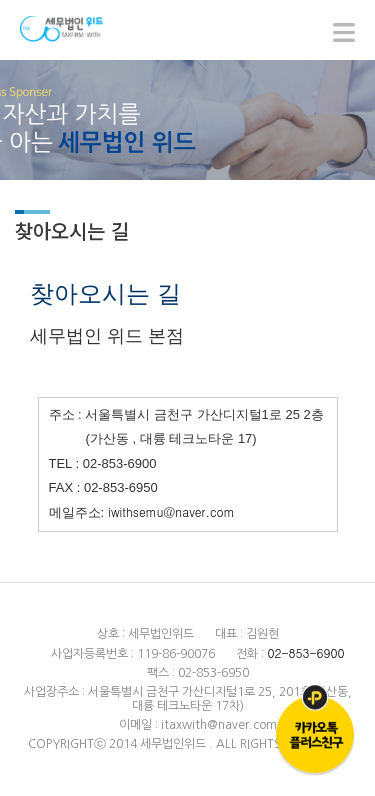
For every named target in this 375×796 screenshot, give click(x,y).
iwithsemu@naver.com (169, 511)
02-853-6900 (305, 652)
